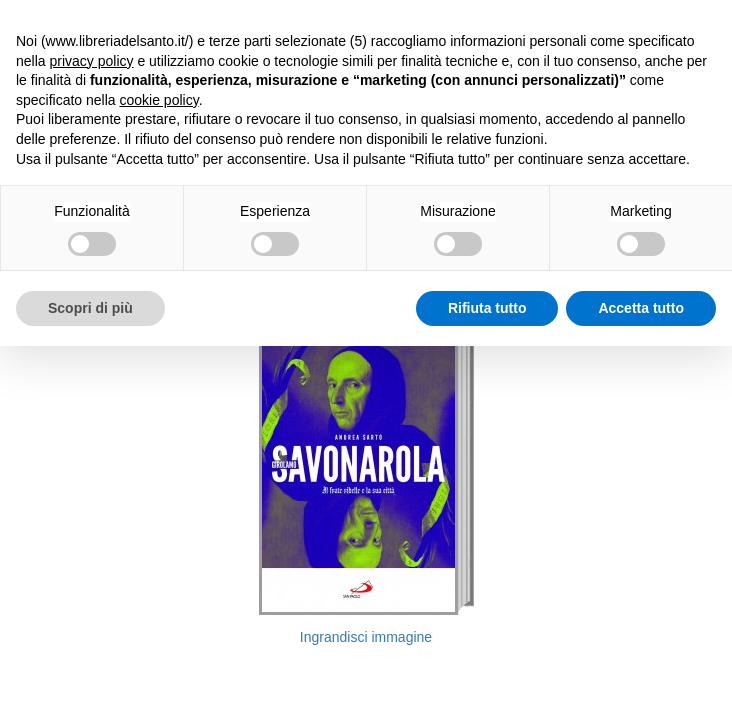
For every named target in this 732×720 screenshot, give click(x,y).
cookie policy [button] (159, 100)
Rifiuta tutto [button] (487, 308)
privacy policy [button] (91, 61)
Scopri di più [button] (90, 308)
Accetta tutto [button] (641, 308)
